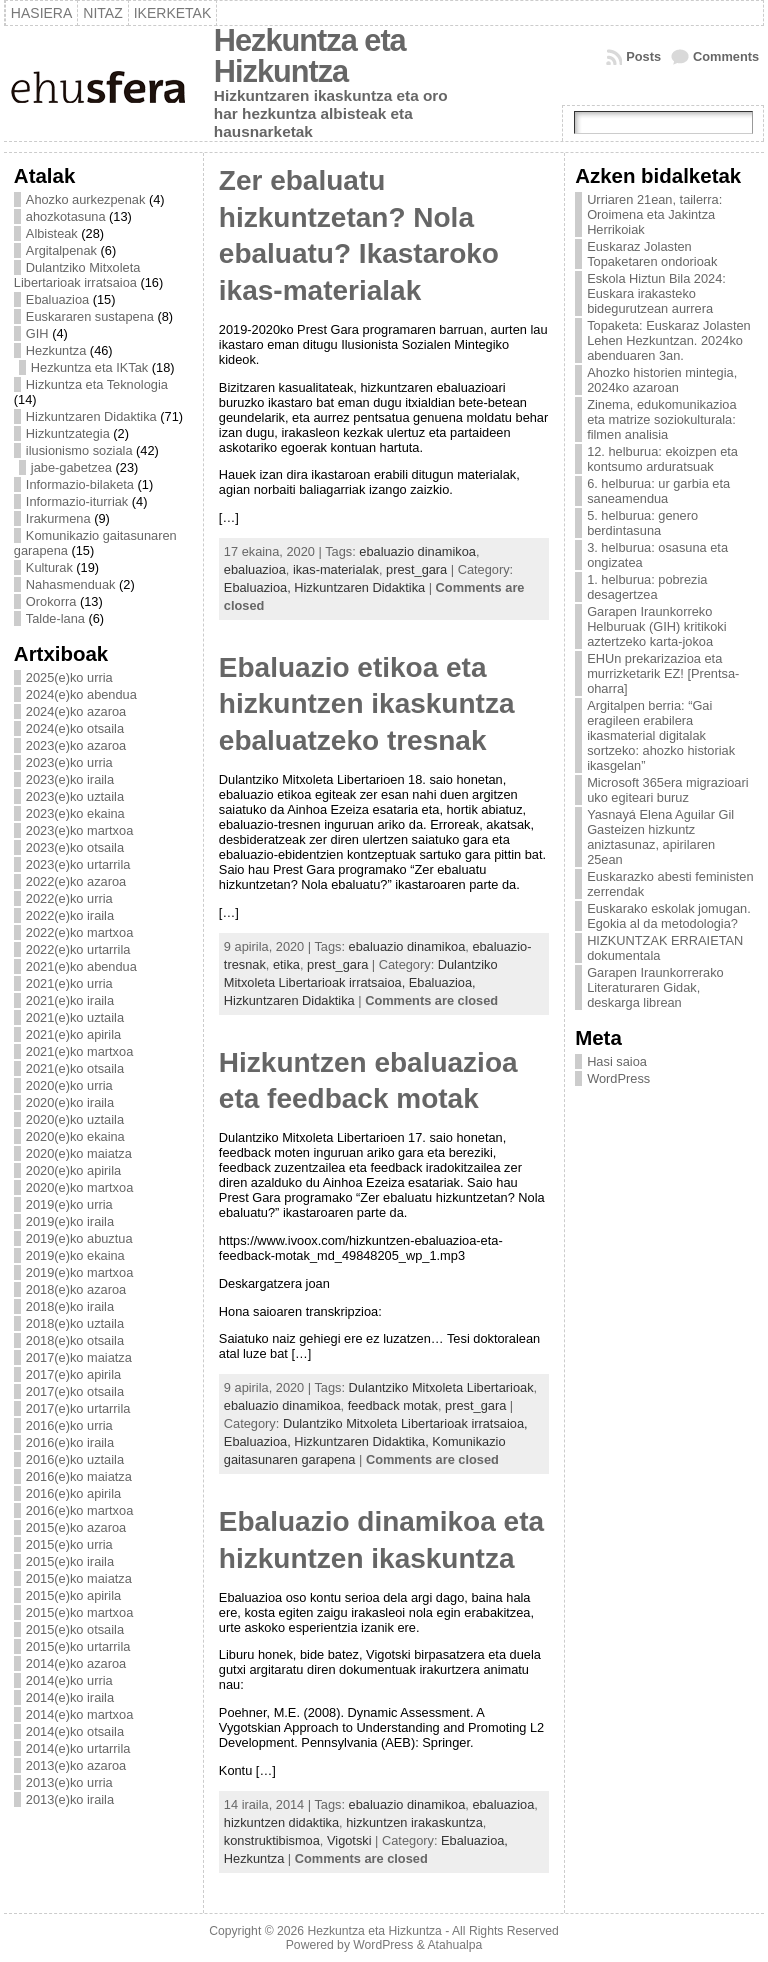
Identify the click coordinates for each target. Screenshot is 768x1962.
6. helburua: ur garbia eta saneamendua (658, 491)
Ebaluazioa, (259, 587)
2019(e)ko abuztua (79, 1238)
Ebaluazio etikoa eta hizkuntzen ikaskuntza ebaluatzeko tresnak (367, 704)
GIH (37, 333)
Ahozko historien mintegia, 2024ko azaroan (662, 380)
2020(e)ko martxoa (79, 1187)
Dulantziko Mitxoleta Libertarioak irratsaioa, (405, 1423)
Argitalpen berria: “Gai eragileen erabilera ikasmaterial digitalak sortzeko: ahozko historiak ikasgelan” (661, 735)
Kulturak (49, 567)
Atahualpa (454, 1945)
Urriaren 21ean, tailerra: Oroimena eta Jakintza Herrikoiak (654, 214)
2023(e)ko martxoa (79, 830)
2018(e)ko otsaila (75, 1340)
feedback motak (393, 1405)
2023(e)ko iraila (70, 779)
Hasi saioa (617, 1061)
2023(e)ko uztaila (75, 796)
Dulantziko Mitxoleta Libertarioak (441, 1387)
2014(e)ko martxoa (79, 1714)
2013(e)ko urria (69, 1782)
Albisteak (52, 233)
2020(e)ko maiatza (79, 1153)
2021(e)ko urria (69, 983)
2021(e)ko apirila (73, 1034)
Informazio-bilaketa (80, 484)
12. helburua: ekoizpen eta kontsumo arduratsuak (662, 459)
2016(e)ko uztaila (75, 1459)
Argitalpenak (61, 250)
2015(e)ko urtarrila (78, 1646)
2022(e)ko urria (69, 898)
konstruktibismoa (272, 1840)
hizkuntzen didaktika (281, 1822)
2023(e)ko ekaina (75, 813)
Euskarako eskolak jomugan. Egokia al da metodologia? (669, 916)
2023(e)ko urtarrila (78, 864)
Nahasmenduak (71, 584)
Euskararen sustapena (90, 316)
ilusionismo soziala (79, 450)
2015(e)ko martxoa (79, 1612)
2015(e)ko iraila (70, 1561)
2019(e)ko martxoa (79, 1272)
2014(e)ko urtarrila (78, 1748)
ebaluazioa (255, 569)
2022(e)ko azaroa (76, 881)
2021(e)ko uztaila (75, 1017)
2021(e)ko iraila (70, 1000)
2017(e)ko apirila (73, 1374)
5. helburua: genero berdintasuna (642, 523)
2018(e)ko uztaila (75, 1323)
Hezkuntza (56, 350)
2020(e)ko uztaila (75, 1119)
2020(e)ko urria (69, 1085)
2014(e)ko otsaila (75, 1731)
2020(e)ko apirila (73, 1170)
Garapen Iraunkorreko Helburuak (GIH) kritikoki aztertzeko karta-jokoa (656, 626)
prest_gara (416, 569)
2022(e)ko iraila (70, 915)
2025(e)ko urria (69, 677)
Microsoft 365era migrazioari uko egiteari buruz (667, 790)
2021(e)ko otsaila (75, 1068)
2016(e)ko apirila (73, 1493)
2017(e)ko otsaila (75, 1391)
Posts (643, 56)
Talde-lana (55, 618)
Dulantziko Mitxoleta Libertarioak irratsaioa (77, 275)
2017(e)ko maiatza (79, 1357)
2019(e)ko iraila (70, 1221)
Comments (726, 56)
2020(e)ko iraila (70, 1102)
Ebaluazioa (57, 299)
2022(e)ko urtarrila (78, 949)
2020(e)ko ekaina (75, 1136)
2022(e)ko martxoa (79, 932)
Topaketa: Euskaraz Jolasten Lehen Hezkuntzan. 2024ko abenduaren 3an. (669, 340)
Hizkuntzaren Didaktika (91, 416)
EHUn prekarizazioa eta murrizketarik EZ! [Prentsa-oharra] (663, 673)
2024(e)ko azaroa (76, 711)
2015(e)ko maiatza (79, 1578)
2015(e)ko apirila (73, 1595)
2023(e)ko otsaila (75, 847)
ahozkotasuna (66, 216)
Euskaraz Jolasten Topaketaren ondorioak (652, 254)
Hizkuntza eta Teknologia (97, 384)
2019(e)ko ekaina (75, 1255)
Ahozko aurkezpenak (86, 199)
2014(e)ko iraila (70, 1697)
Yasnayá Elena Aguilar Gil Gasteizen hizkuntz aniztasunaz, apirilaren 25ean (660, 837)
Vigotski (349, 1840)
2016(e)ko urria (69, 1425)
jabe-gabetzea (71, 467)
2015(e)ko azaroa (76, 1527)
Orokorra (51, 601)
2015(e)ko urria (69, 1544)
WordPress (618, 1078)
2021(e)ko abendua (81, 966)
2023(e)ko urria (69, 762)
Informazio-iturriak (77, 501)
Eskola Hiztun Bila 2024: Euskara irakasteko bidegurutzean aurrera (656, 293)
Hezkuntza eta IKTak (89, 367)
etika (286, 964)
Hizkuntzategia (68, 433)
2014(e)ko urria (69, 1680)
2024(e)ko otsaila (75, 728)
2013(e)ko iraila (70, 1799)
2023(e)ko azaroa (76, 745)
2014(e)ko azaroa (76, 1663)
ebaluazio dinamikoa (417, 551)
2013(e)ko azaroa (76, 1765)
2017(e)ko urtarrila (78, 1408)
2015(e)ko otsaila (75, 1629)
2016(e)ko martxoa (79, 1510)
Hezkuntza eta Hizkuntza (310, 56)
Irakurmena (58, 518)
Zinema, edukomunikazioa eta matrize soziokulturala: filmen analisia (661, 419)
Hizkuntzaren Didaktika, (363, 1441)
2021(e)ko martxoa (79, 1051)
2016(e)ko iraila (70, 1442)
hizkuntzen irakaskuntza (414, 1822)
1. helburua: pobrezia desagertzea (647, 587)
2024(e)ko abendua (81, 694)
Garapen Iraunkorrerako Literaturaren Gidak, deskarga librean (655, 987)
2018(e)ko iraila (70, 1306)
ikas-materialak (336, 569)
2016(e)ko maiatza (79, 1476)
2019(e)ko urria (69, 1204)
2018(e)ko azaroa (76, 1289)
